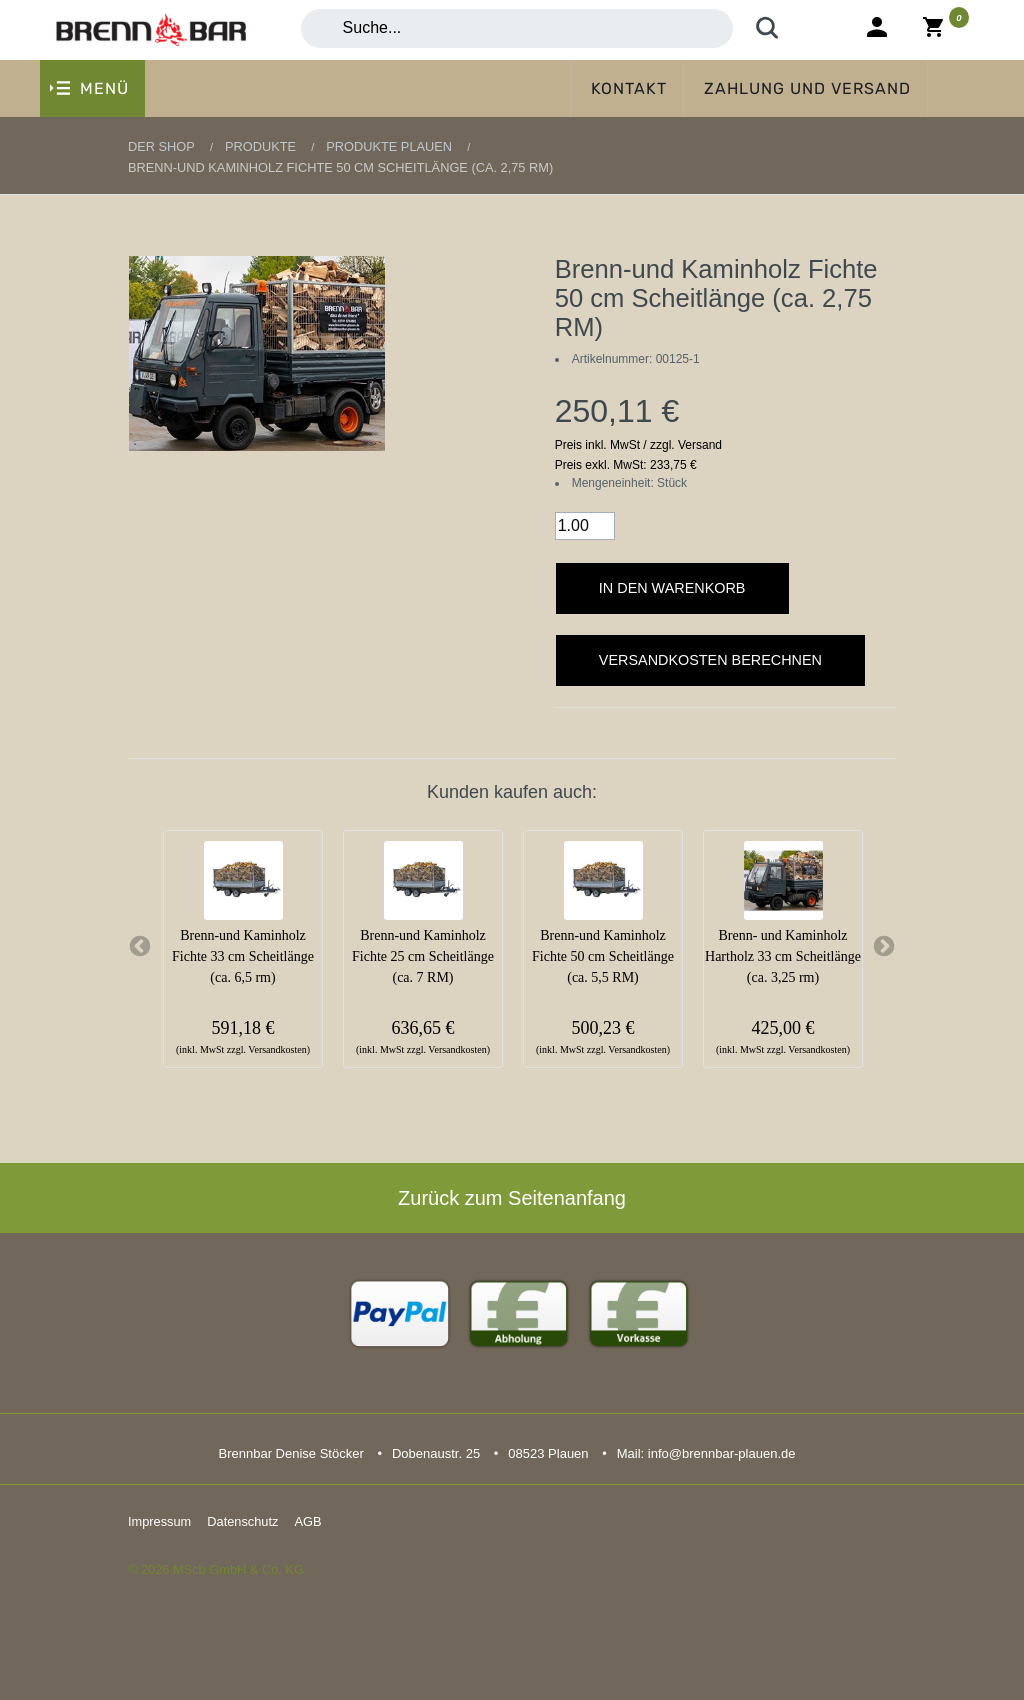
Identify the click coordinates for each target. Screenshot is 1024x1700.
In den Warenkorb (672, 588)
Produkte (260, 146)
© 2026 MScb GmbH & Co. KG (216, 1569)
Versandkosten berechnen (710, 660)
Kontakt (629, 88)
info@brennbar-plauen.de (722, 1453)
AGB (307, 1521)
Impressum (159, 1521)
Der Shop (161, 146)
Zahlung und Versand (807, 88)
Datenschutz (242, 1521)
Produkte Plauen (389, 146)
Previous (140, 947)
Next (884, 947)
